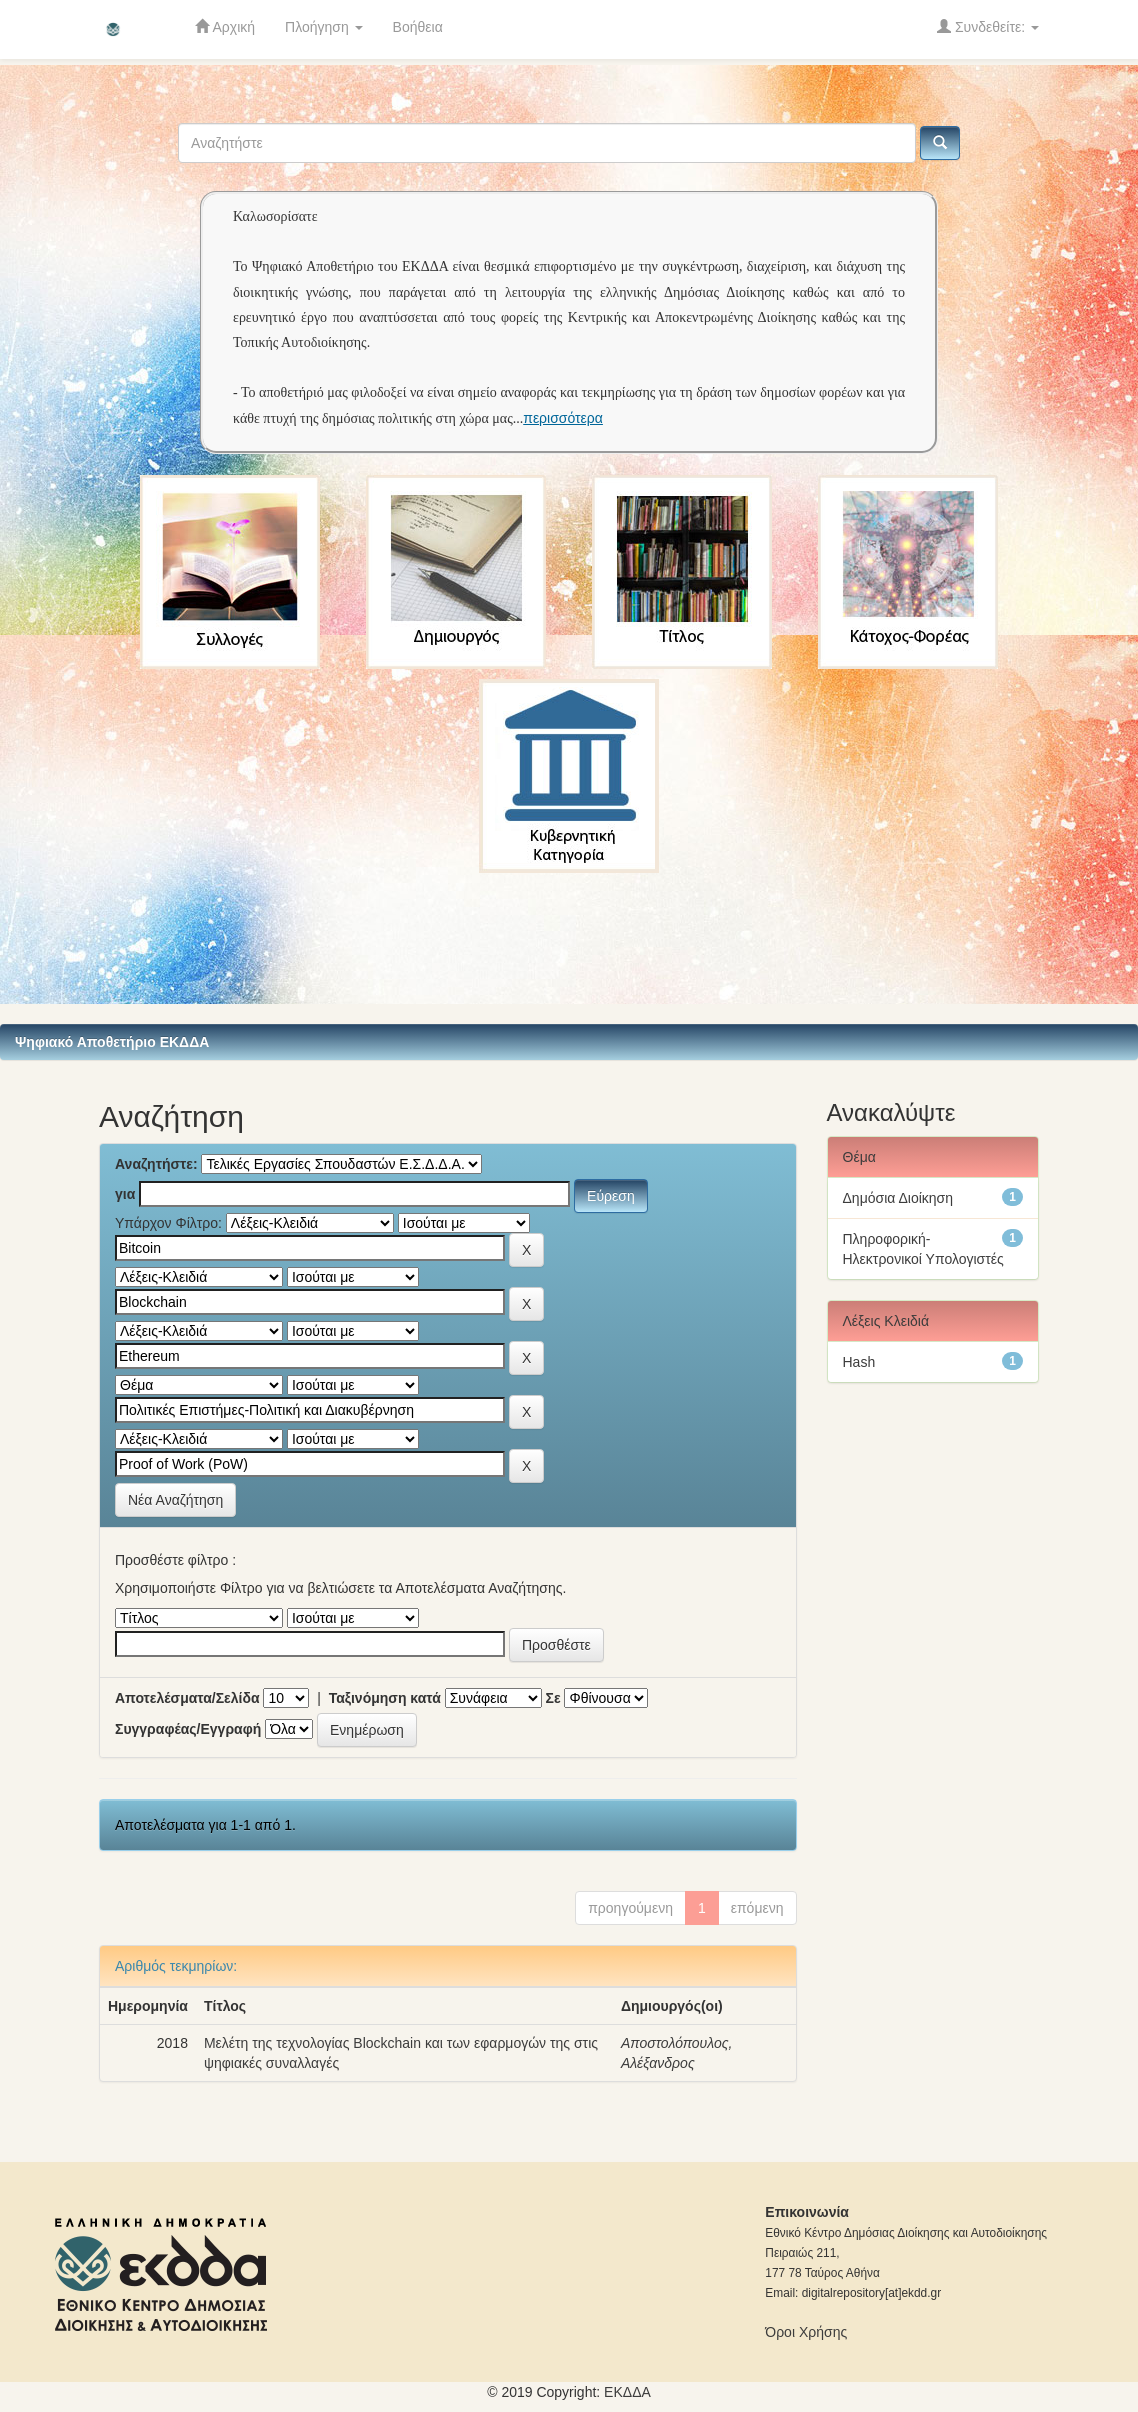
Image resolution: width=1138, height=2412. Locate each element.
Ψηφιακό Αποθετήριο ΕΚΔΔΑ (112, 1042)
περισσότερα (563, 418)
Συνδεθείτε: (988, 26)
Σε (553, 1698)
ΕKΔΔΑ (627, 2392)
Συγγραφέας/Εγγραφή (188, 1729)
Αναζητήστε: (156, 1164)
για (125, 1194)
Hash (859, 1362)
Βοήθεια (418, 27)
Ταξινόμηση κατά (385, 1698)
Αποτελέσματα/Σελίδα (187, 1698)
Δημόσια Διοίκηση (898, 1198)
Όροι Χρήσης (806, 2332)
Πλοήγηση (324, 27)
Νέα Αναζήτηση (175, 1500)
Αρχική (225, 26)
